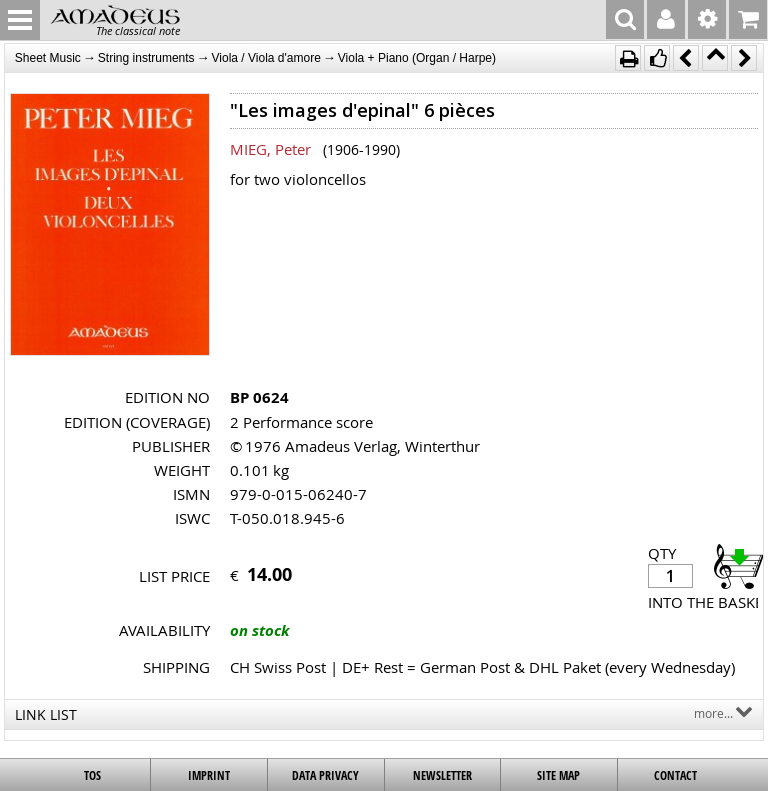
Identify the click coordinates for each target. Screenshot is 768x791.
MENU (20, 20)
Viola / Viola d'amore (266, 58)
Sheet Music (48, 58)
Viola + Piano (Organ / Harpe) (417, 58)
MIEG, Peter (270, 149)
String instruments (146, 58)
